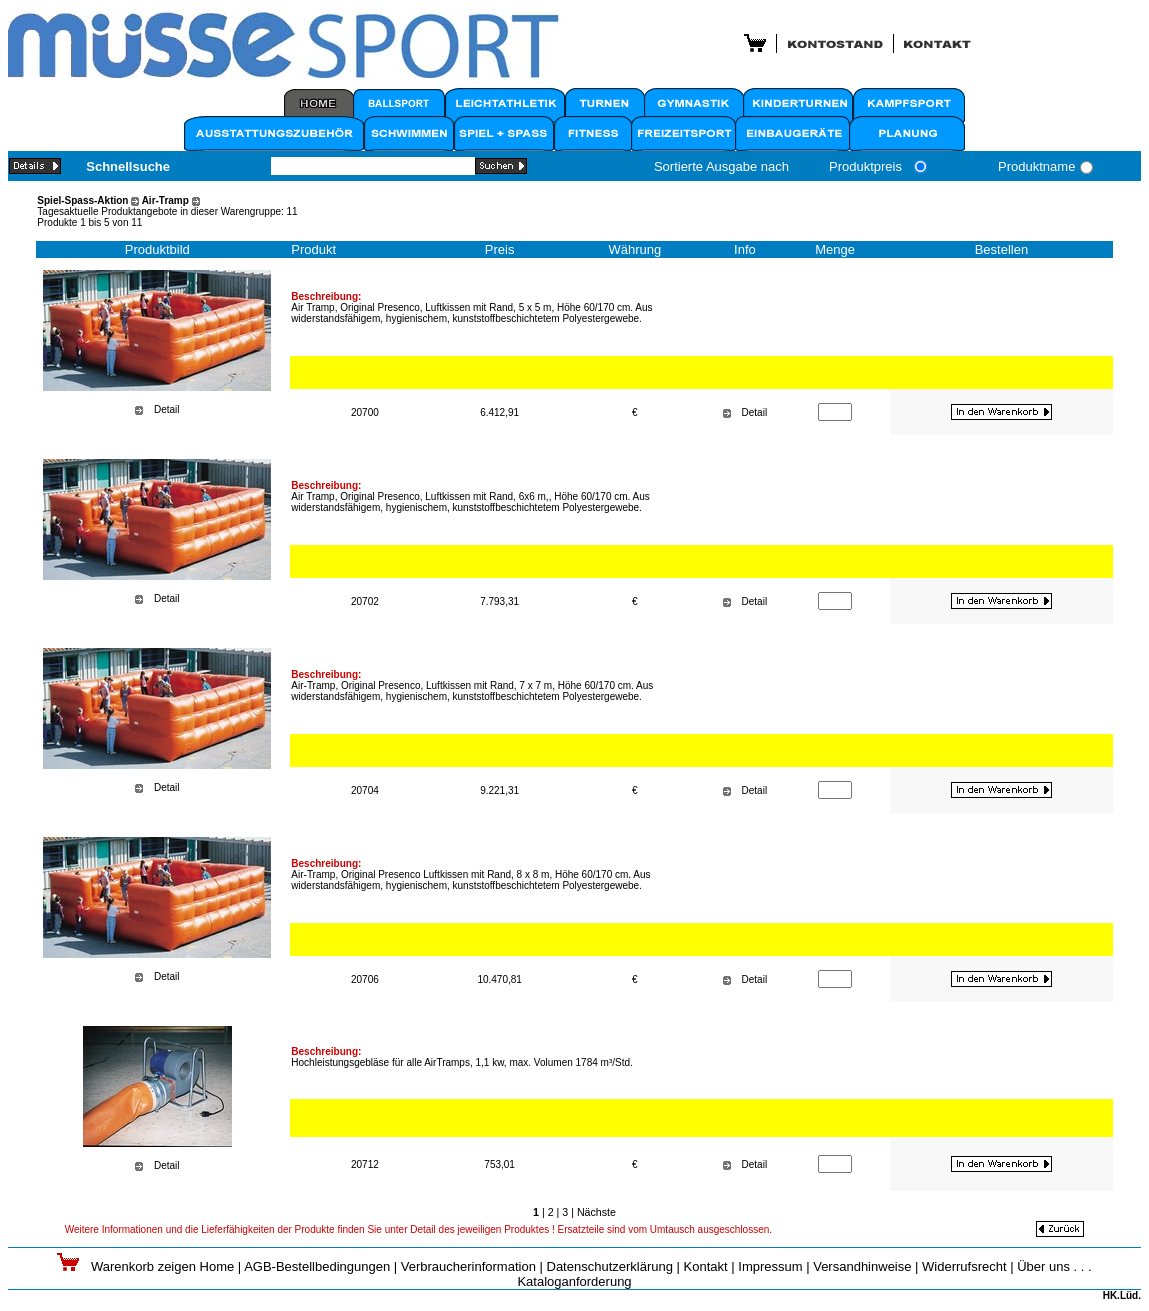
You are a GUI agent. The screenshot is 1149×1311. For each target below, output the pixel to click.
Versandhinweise (862, 1266)
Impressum (770, 1266)
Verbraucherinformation (468, 1266)
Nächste (596, 1212)
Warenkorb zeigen (145, 1266)
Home (217, 1266)
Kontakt (706, 1266)
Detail (167, 409)
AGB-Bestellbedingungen (317, 1266)
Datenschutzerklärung (610, 1266)
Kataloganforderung (574, 1281)
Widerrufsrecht (964, 1266)
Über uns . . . (1054, 1266)
